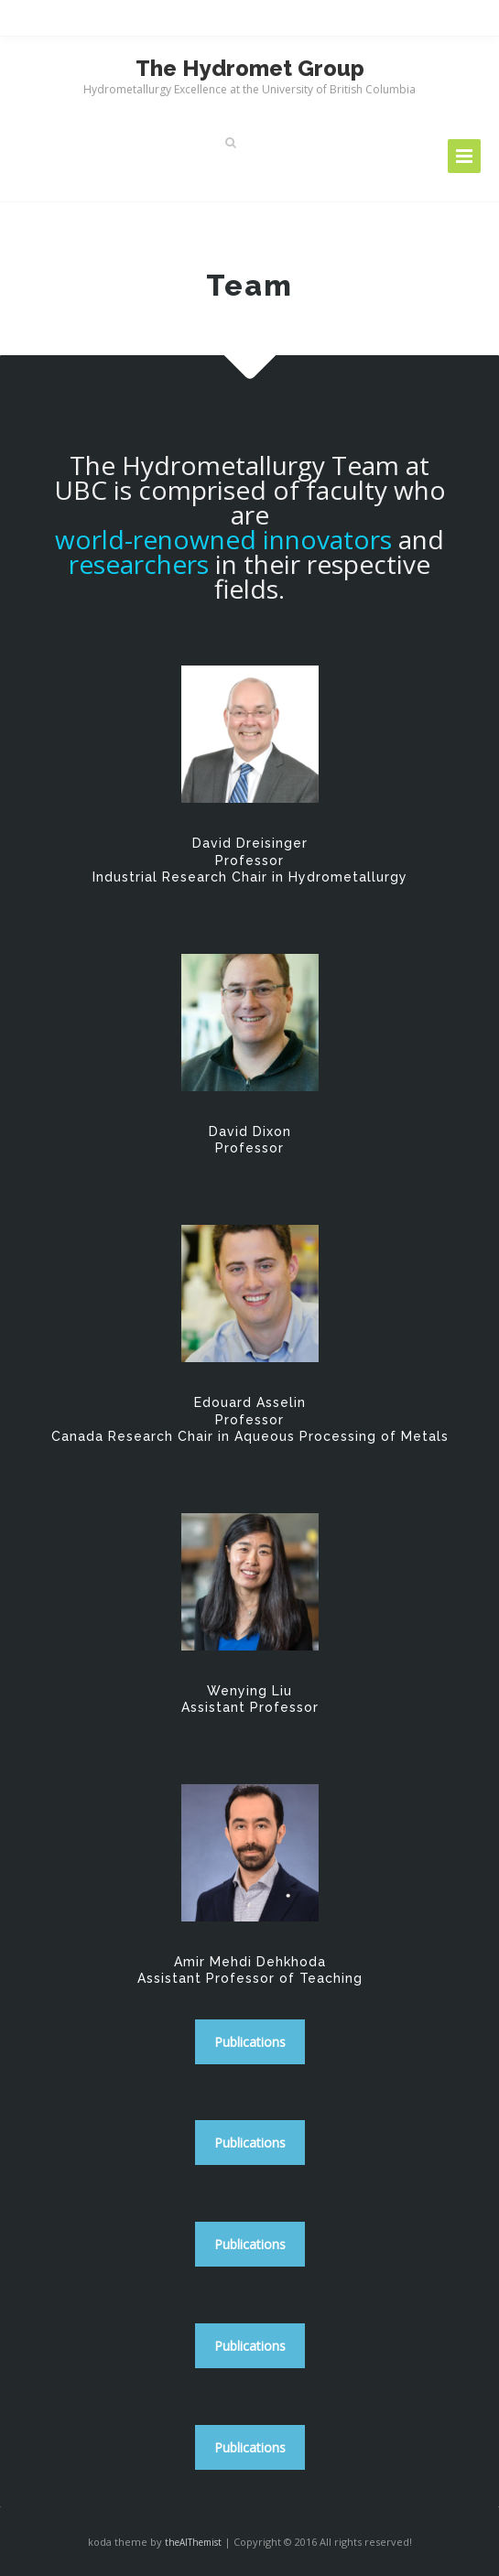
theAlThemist (193, 2542)
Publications (250, 2042)
